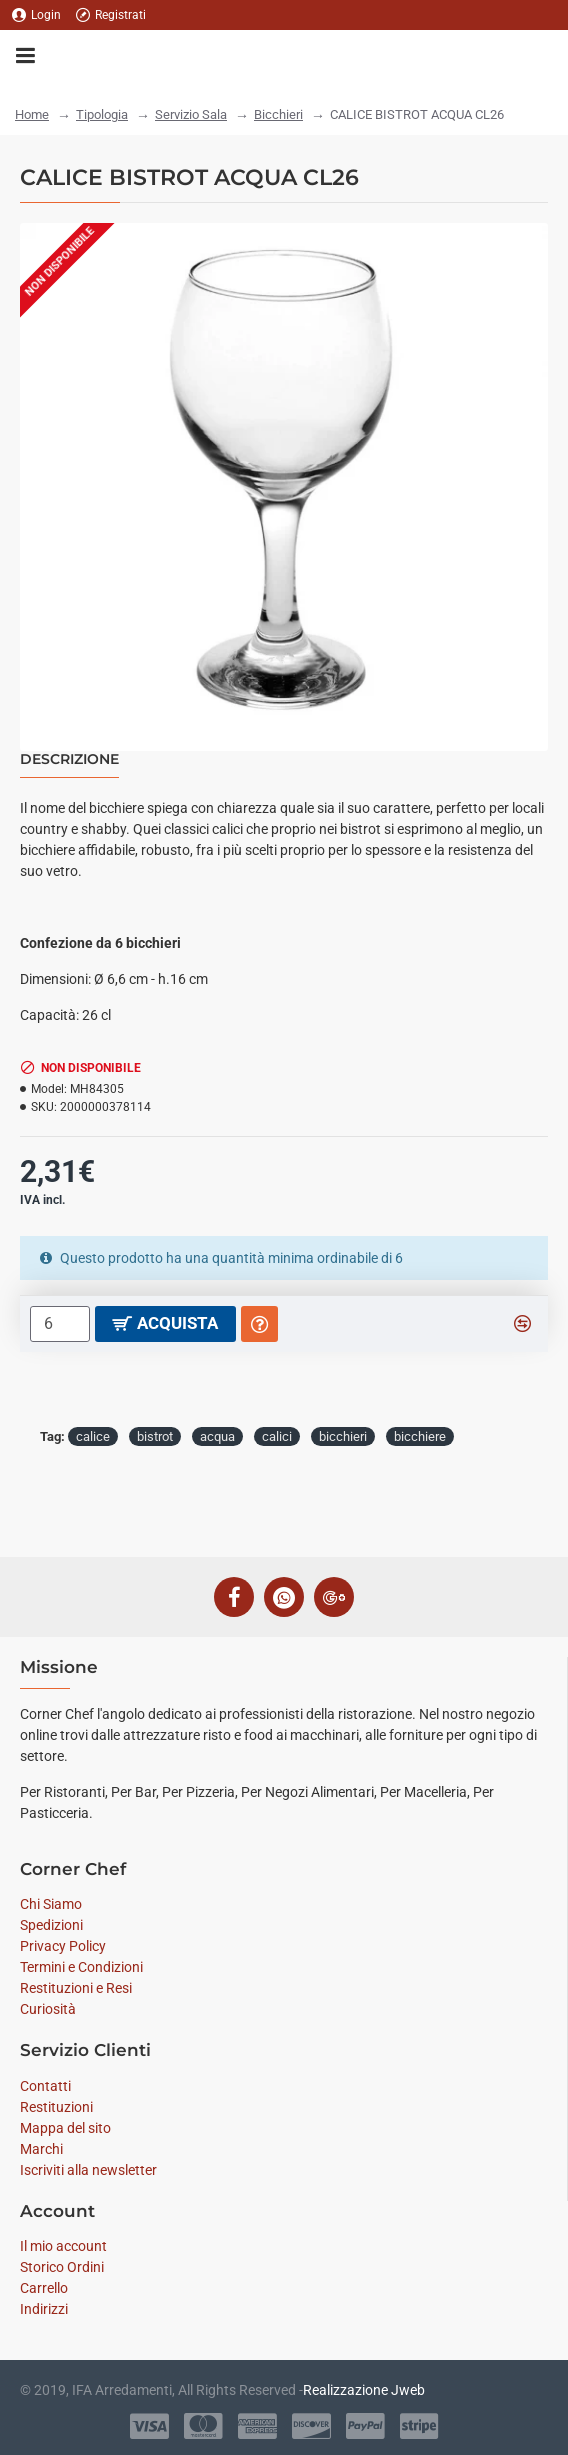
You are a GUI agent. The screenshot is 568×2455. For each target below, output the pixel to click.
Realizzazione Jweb (364, 2390)
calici (277, 1436)
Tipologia (102, 114)
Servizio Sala (191, 114)
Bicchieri (278, 114)
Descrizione (69, 759)
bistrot (155, 1436)
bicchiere (420, 1436)
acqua (217, 1436)
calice (93, 1436)
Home (32, 114)
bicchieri (343, 1436)
